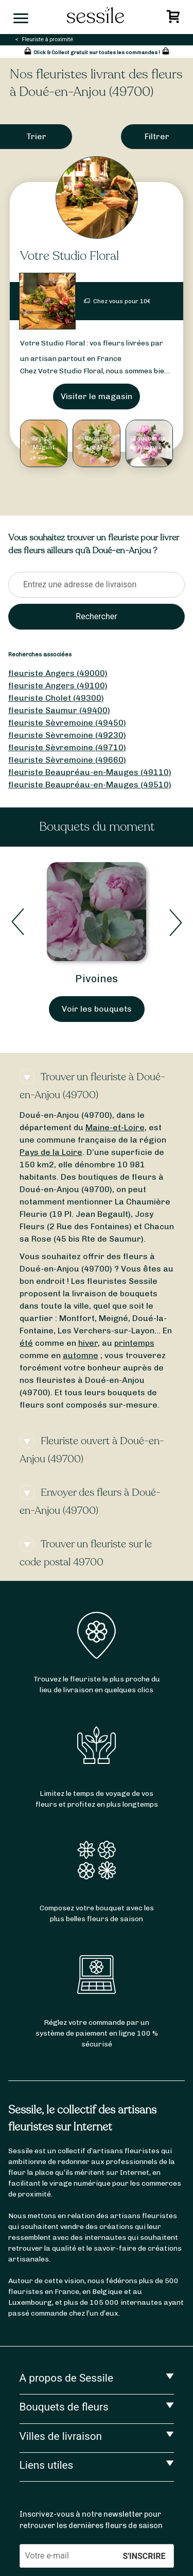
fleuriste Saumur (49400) (59, 710)
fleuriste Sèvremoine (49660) (67, 760)
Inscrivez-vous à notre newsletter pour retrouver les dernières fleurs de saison (91, 2519)
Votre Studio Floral (69, 256)
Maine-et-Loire (115, 1127)
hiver (88, 1343)
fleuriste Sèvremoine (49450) (67, 723)
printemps (134, 1343)
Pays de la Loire (51, 1152)
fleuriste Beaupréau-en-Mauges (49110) (89, 772)
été (26, 1343)
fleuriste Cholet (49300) (56, 698)
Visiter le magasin (96, 396)
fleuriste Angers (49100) (58, 685)
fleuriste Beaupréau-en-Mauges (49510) (89, 784)
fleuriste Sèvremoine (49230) (67, 735)
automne (80, 1355)
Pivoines (96, 978)
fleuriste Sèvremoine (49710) (67, 747)
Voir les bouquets (97, 1009)
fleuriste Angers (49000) (58, 673)
